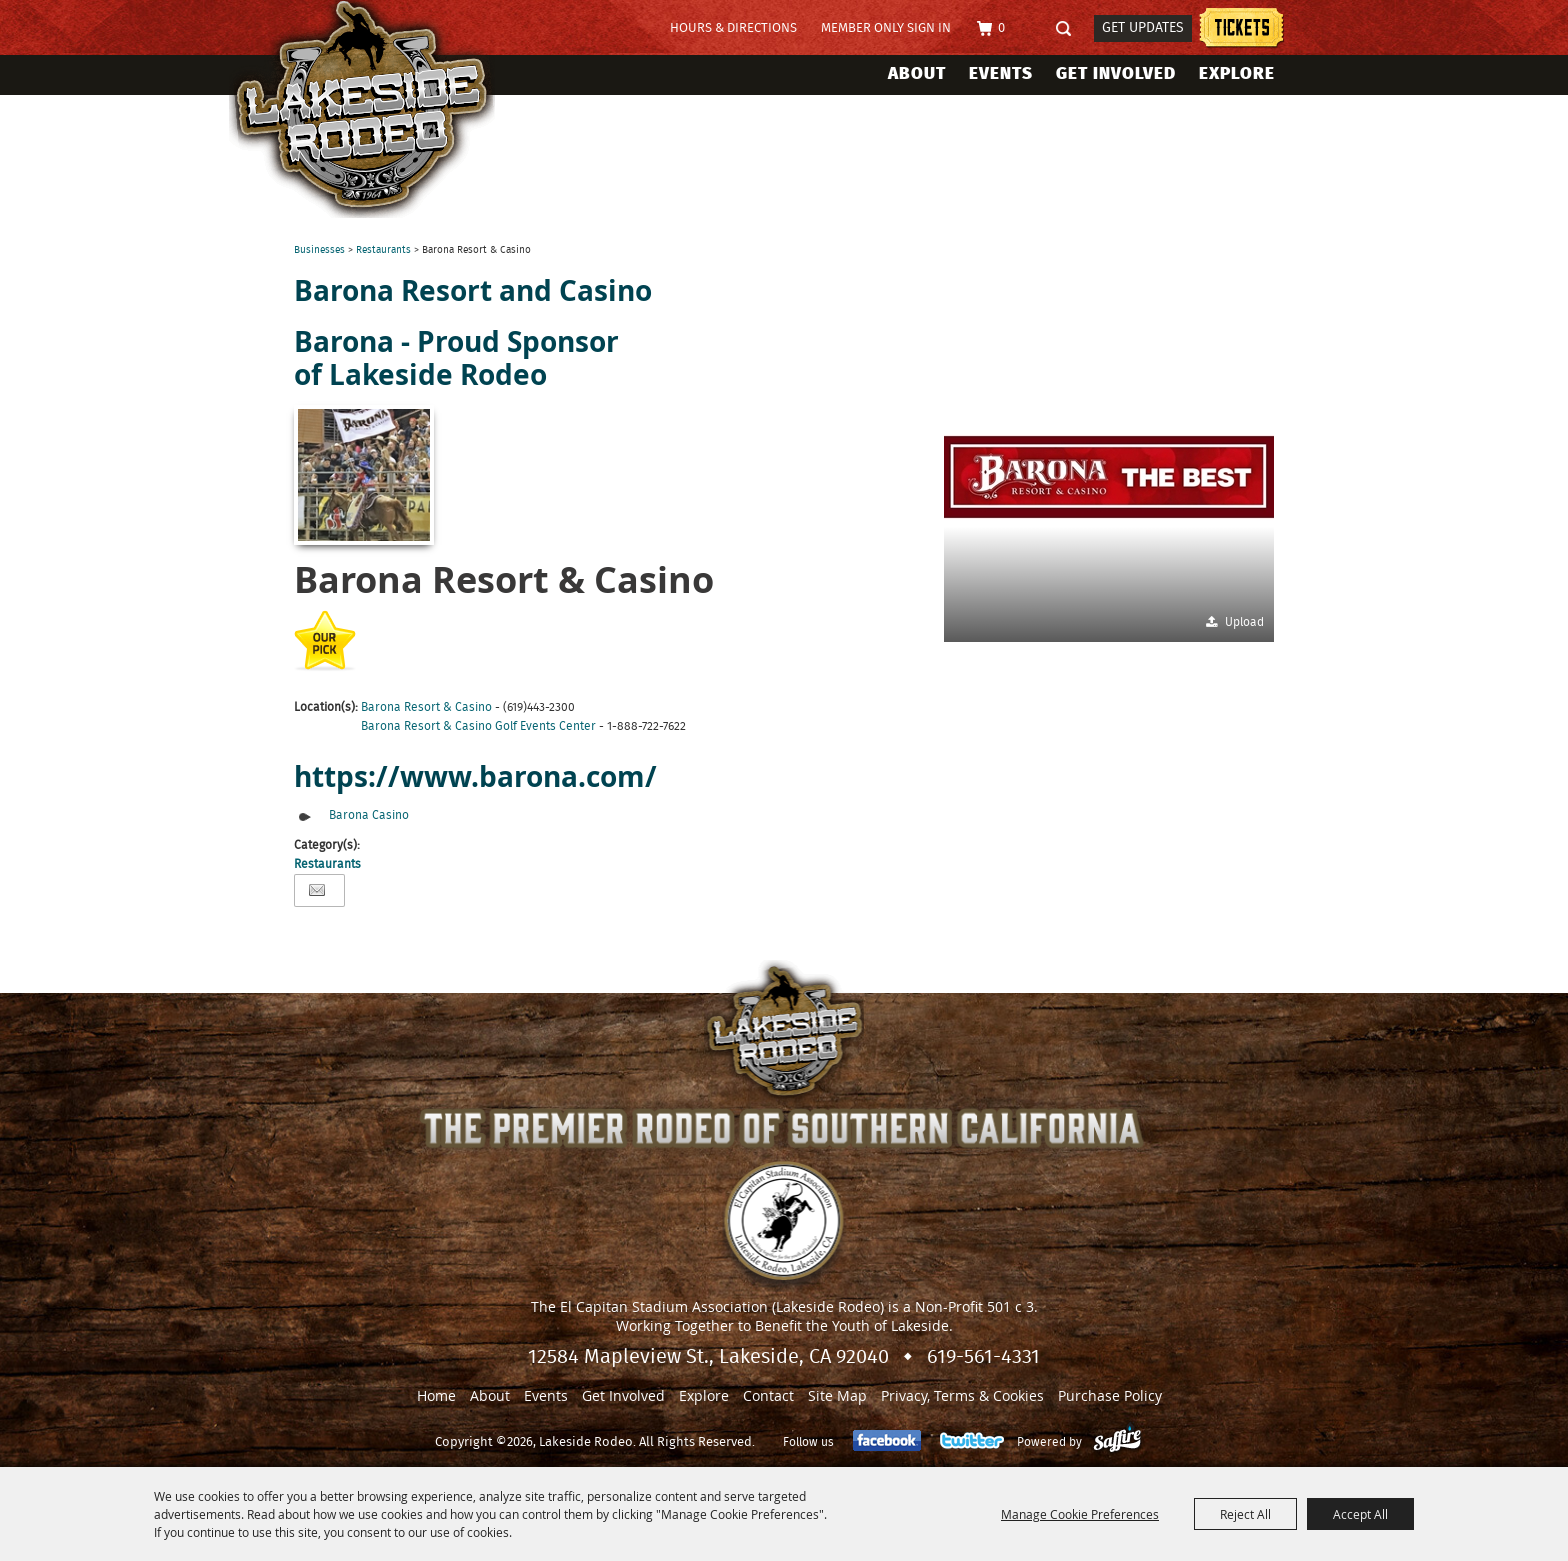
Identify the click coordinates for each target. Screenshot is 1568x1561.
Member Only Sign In (886, 28)
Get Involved (1116, 73)
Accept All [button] (1360, 1514)
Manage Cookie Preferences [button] (1080, 1514)
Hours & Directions (733, 28)
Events (1001, 73)
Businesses (319, 250)
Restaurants (383, 250)
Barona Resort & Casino (426, 707)
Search (1070, 29)
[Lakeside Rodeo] (382, 109)
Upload (1244, 622)
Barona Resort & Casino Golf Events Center (478, 726)
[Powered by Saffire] (1117, 1442)
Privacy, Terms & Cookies (962, 1395)
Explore (1237, 73)
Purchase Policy (1110, 1395)
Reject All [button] (1245, 1514)
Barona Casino (369, 815)
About (917, 73)
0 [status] (1001, 28)
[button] (1109, 477)
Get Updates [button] (1143, 28)
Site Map (837, 1395)
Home (436, 1395)
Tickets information (1241, 30)
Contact (768, 1395)
